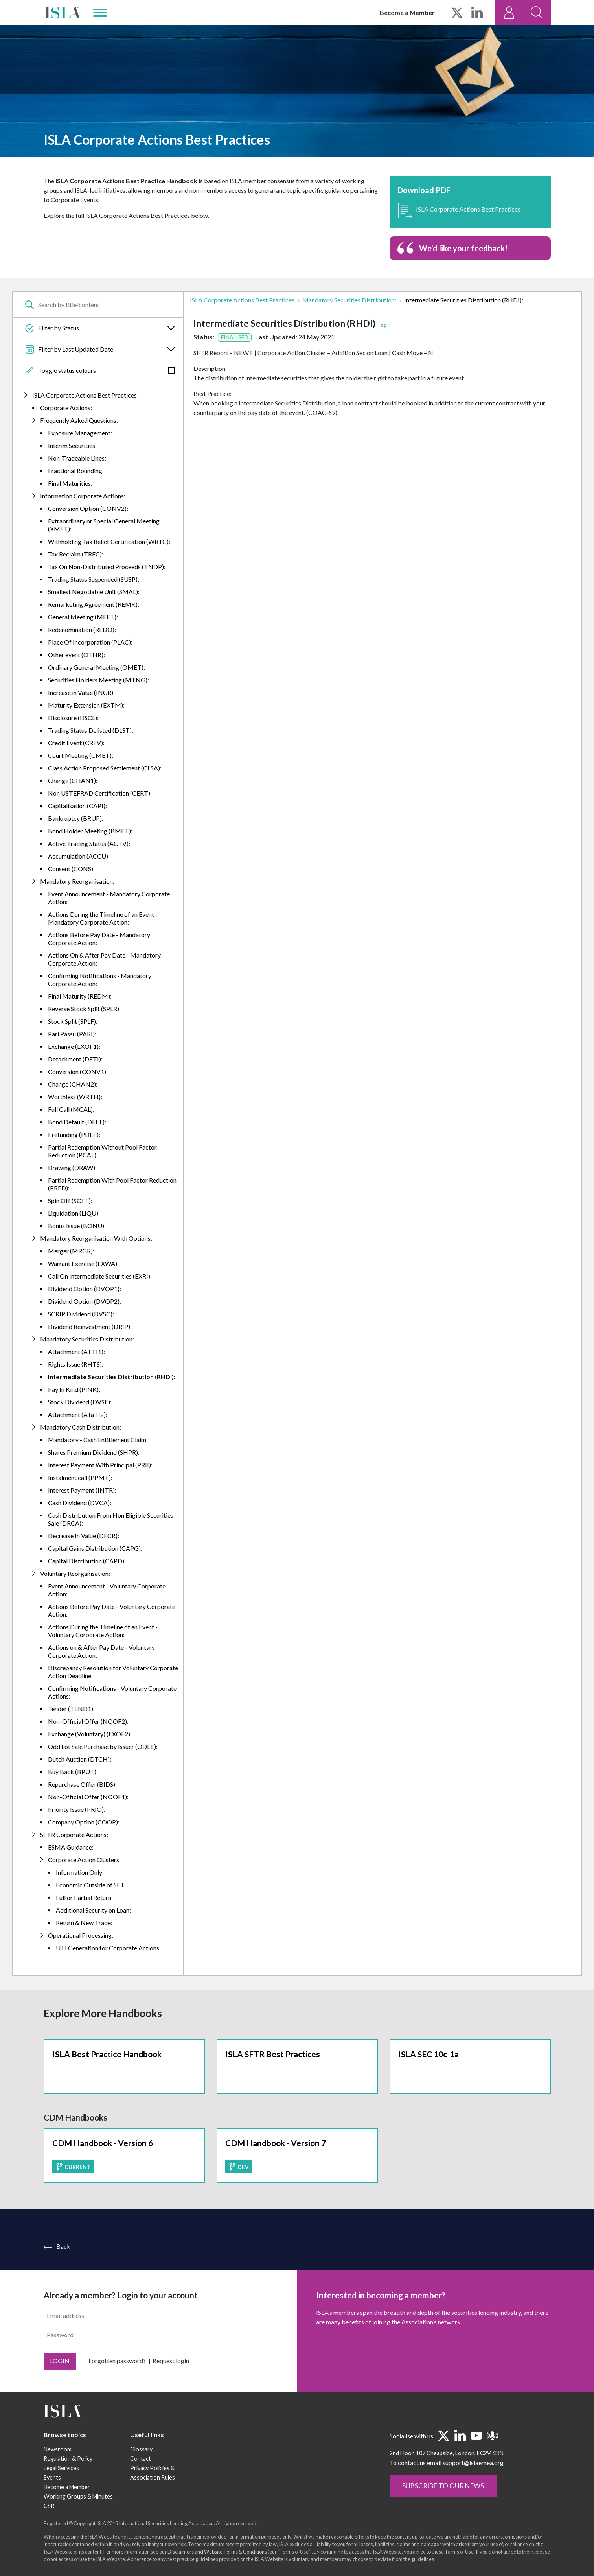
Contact (140, 2494)
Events (52, 2513)
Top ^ (383, 325)
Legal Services (61, 2504)
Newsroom (58, 2485)
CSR (49, 2542)
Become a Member (407, 12)
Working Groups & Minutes (78, 2532)
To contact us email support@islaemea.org (447, 2498)
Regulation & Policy (68, 2494)
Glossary (141, 2485)
